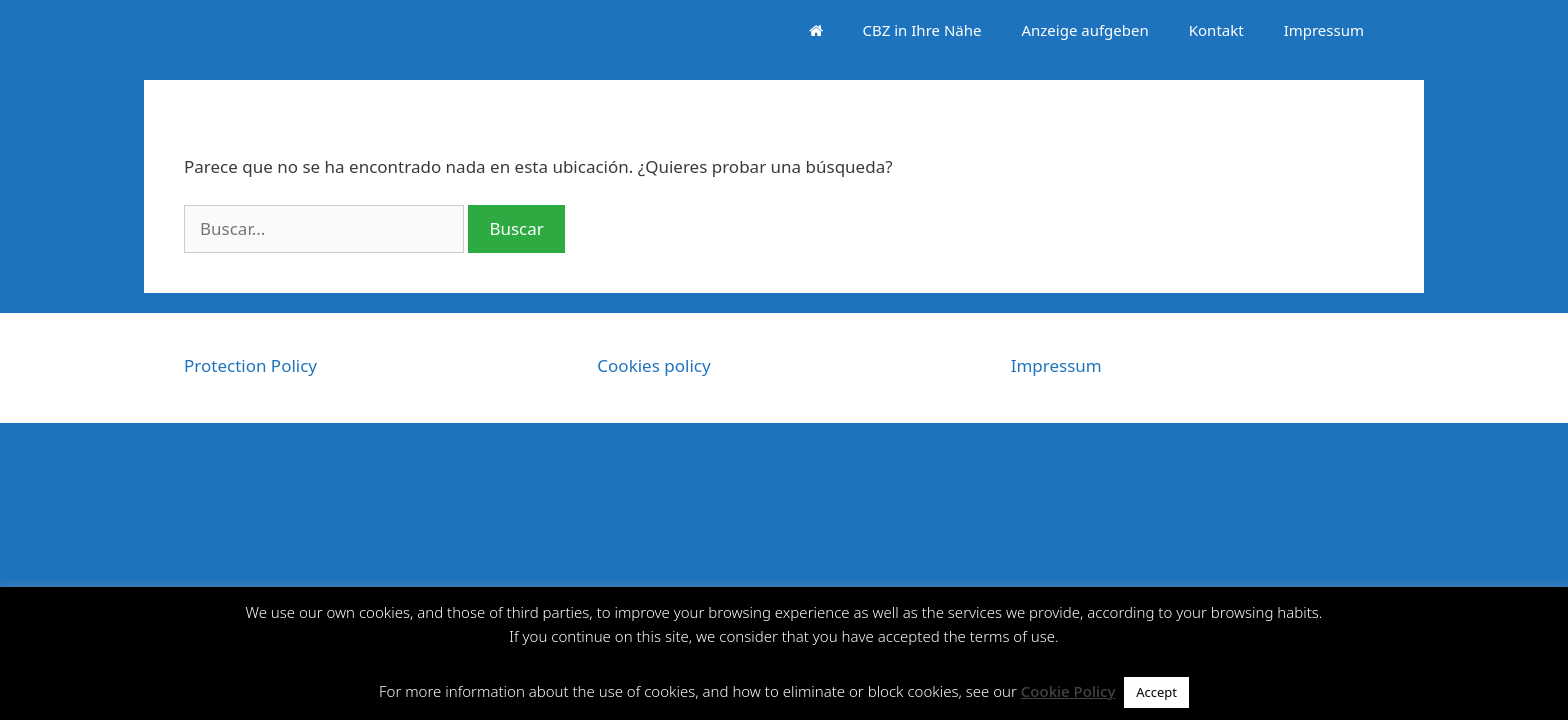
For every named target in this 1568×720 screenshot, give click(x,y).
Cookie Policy (1068, 691)
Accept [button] (1156, 692)
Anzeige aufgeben (1084, 30)
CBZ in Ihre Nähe (922, 30)
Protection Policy (250, 365)
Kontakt (1216, 30)
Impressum (1324, 30)
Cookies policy (653, 365)
